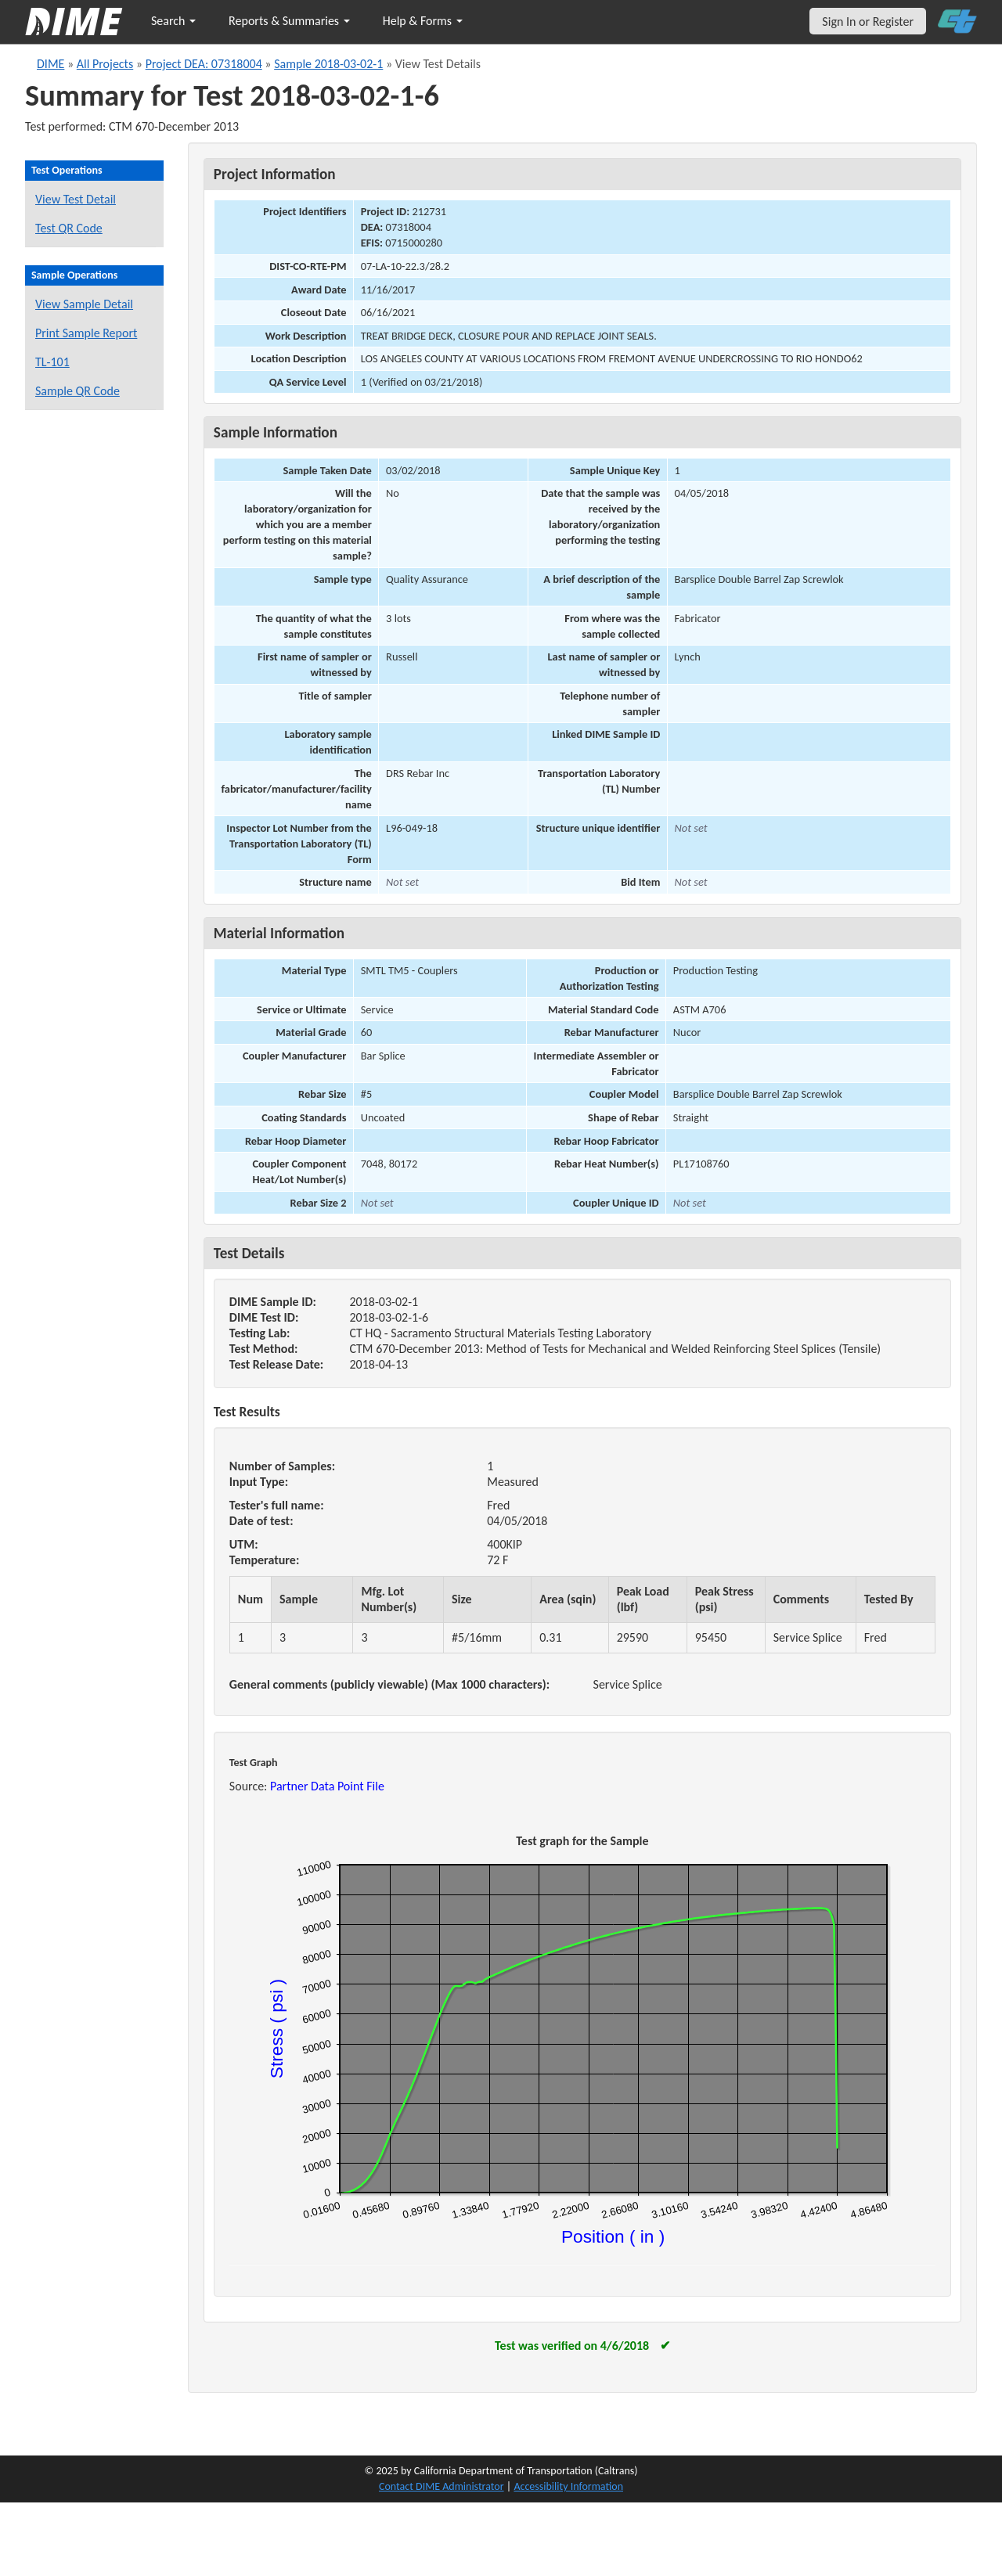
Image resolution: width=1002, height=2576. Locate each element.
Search (173, 20)
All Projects (105, 63)
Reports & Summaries (289, 20)
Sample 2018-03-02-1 (328, 63)
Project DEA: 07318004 (204, 63)
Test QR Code (69, 228)
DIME (50, 63)
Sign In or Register (868, 21)
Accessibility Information (568, 2486)
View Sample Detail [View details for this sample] (84, 304)
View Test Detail (75, 199)
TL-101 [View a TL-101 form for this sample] (52, 361)
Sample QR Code (77, 390)
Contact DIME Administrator (441, 2486)
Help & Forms (423, 20)
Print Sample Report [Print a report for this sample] (86, 333)
